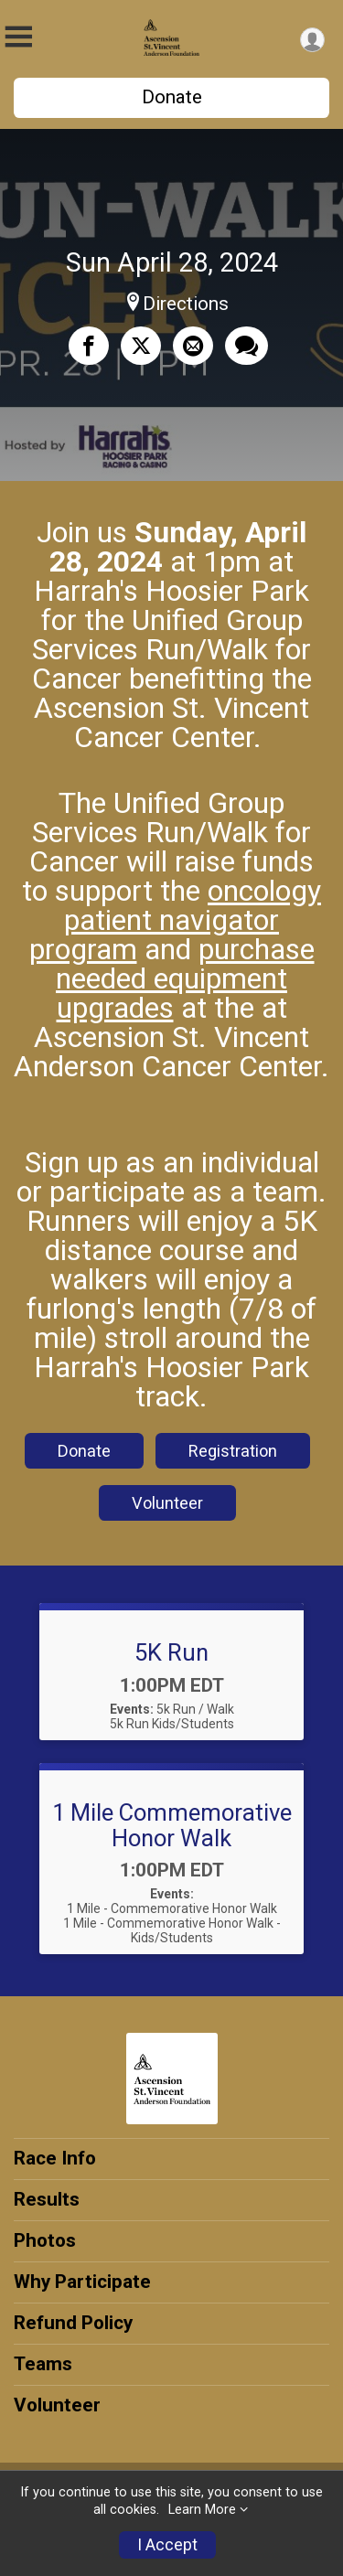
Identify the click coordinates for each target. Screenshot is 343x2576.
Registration (232, 1450)
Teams (43, 2364)
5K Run (171, 1652)
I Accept (167, 2545)
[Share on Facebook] (89, 345)
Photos (45, 2240)
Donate (172, 97)
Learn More (202, 2509)
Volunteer (167, 1502)
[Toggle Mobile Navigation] (18, 37)
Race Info (55, 2158)
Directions (186, 304)
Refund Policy (73, 2323)
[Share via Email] (193, 345)
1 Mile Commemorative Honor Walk (172, 1825)
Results (47, 2199)
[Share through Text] (246, 345)
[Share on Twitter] (141, 345)
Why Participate (82, 2282)
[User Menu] (312, 39)
